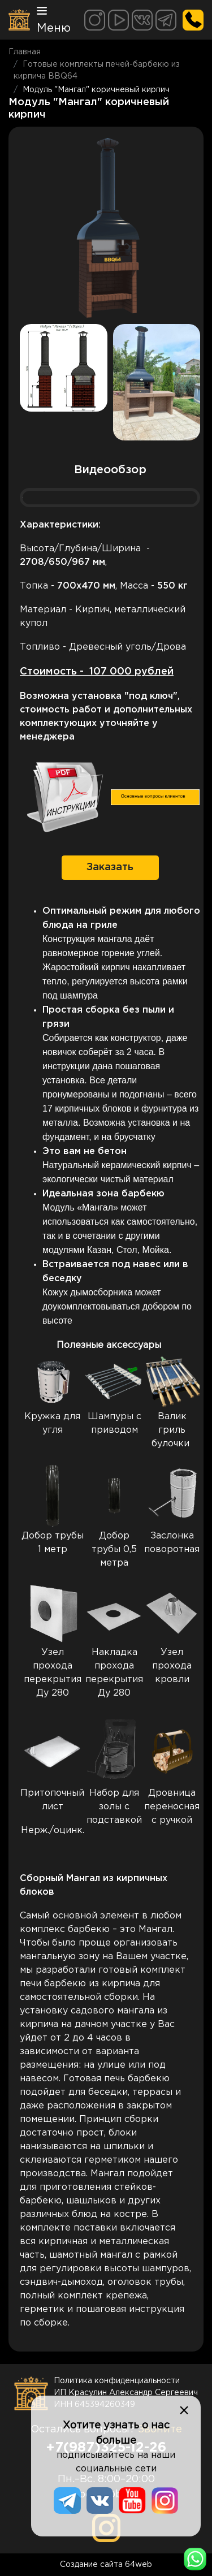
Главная (24, 52)
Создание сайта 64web (106, 2564)
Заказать (110, 867)
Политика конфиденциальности (117, 2381)
